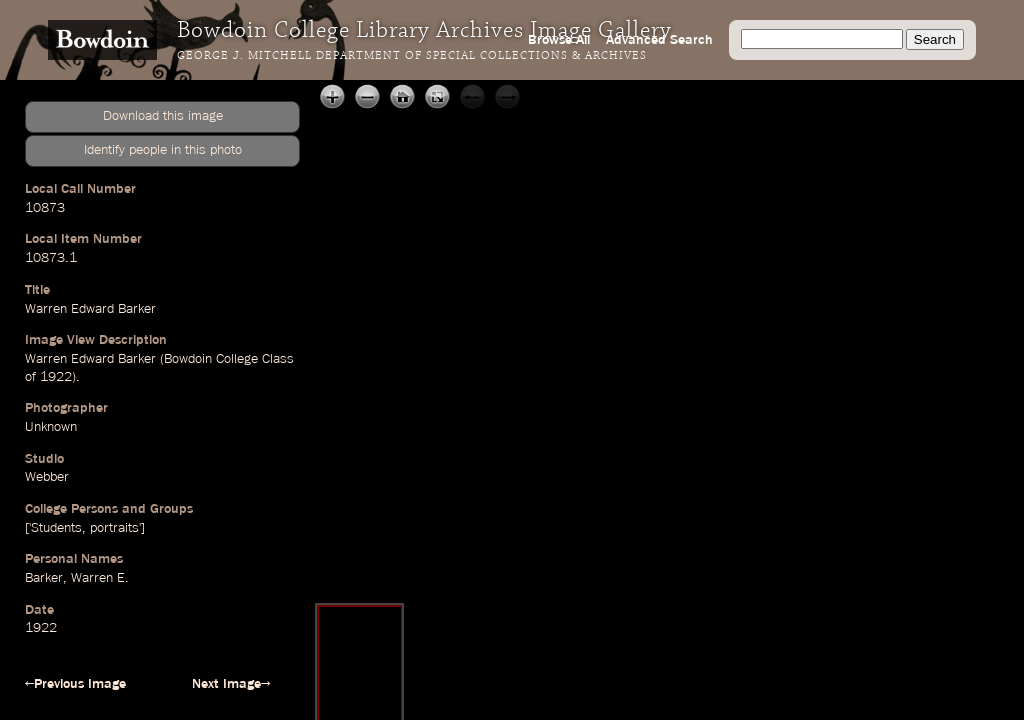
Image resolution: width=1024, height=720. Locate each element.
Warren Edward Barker (90, 309)
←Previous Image (75, 684)
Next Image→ (231, 684)
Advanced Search (659, 40)
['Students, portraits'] (85, 528)
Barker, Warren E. (77, 578)
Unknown (51, 427)
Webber (47, 477)
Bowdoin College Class (229, 359)
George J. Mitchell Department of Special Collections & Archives (412, 56)
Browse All (559, 40)
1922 (56, 377)
